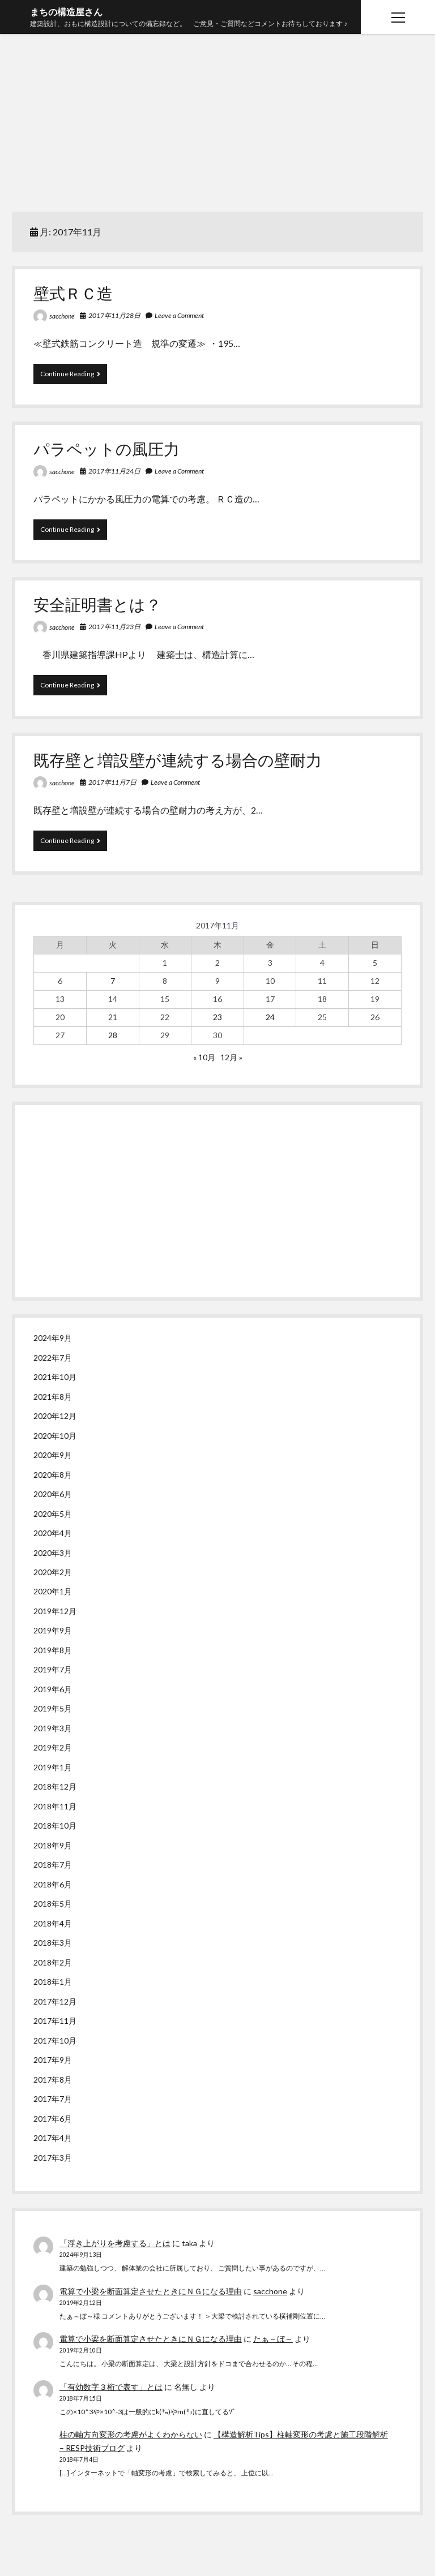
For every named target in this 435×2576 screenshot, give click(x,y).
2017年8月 (52, 2079)
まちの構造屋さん (66, 11)
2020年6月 (52, 1494)
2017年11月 (54, 2020)
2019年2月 (52, 1747)
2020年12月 (54, 1416)
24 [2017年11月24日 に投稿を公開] (270, 1017)
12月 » (231, 1057)
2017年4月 (52, 2138)
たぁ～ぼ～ (273, 2338)
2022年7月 (52, 1357)
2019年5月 (52, 1708)
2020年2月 (52, 1572)
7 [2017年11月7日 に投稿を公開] (112, 981)
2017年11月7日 (112, 782)
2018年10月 (54, 1825)
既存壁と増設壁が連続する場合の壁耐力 (177, 759)
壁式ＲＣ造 (73, 293)
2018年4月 (52, 1923)
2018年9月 (52, 1845)
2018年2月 (52, 1962)
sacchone (62, 316)
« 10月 (204, 1057)
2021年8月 (52, 1396)
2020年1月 (52, 1591)
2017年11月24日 (114, 471)
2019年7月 (52, 1669)
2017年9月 (52, 2060)
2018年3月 (52, 1942)
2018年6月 (52, 1884)
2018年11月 (54, 1806)
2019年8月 (52, 1650)
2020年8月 (52, 1475)
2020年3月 (52, 1553)
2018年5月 (52, 1903)
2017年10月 (54, 2040)
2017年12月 (54, 2001)
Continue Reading (70, 376)
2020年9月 (52, 1455)
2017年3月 (52, 2157)
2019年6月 (52, 1689)
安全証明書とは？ (97, 604)
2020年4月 (52, 1533)
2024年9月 (52, 1338)
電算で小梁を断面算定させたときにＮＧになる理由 (150, 2291)
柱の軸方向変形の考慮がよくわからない (130, 2434)
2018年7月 (52, 1864)
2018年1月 (52, 1981)
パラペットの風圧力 (106, 448)
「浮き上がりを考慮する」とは (114, 2243)
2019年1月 (52, 1767)
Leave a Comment (179, 315)
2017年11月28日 (114, 315)
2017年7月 (52, 2099)
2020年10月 (54, 1435)
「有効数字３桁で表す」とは (111, 2387)
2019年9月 (52, 1630)
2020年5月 (52, 1514)
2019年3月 (52, 1728)
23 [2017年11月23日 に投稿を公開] (217, 1017)
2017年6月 (52, 2118)
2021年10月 (54, 1377)
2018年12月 (54, 1786)
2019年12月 (54, 1611)
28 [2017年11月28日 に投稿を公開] (112, 1035)
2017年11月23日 (114, 626)
